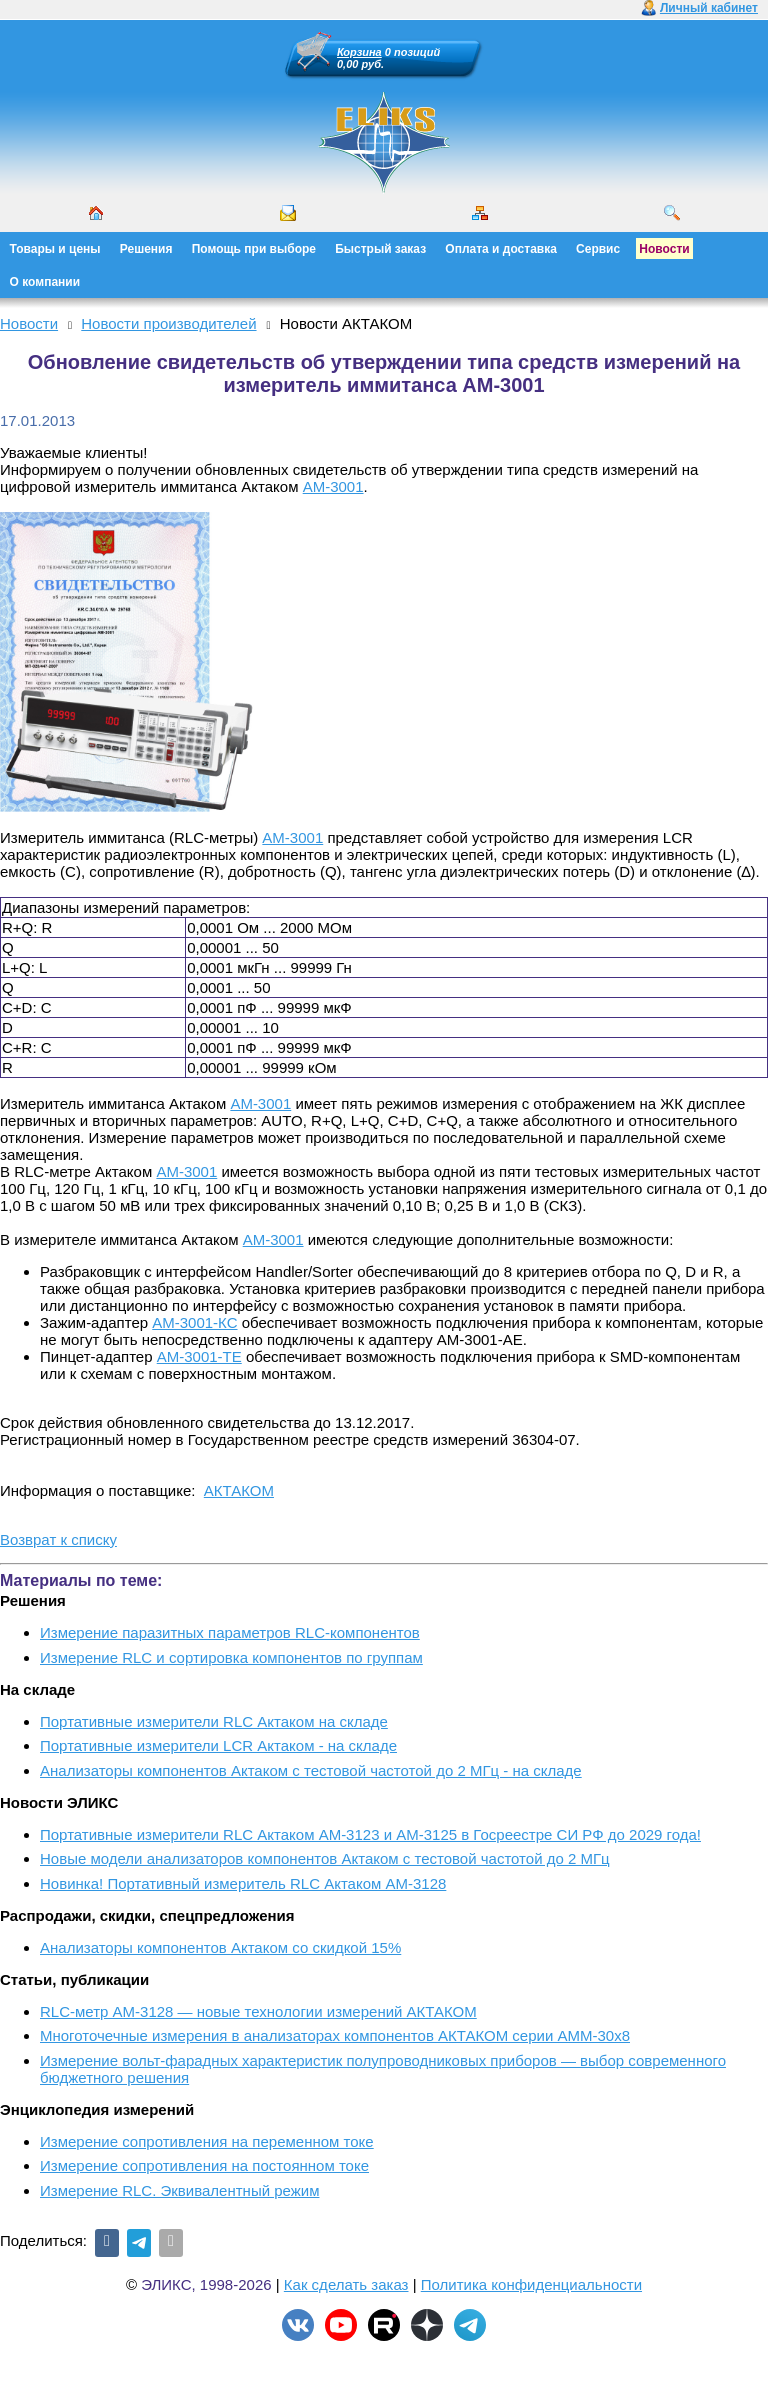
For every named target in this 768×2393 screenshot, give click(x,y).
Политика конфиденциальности (531, 2284)
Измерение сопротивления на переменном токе (207, 2141)
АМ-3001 (333, 486)
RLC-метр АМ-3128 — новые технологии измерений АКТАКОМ (258, 2011)
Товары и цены (55, 249)
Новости (664, 249)
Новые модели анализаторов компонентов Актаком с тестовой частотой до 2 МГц (325, 1858)
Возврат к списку (58, 1539)
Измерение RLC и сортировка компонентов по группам (231, 1657)
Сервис (598, 249)
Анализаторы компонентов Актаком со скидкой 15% (220, 1947)
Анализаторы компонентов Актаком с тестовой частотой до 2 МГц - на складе (311, 1770)
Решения (146, 249)
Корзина (359, 52)
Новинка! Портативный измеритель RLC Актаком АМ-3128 (243, 1883)
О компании (45, 282)
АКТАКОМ (239, 1490)
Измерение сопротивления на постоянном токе (204, 2165)
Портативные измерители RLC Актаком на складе (214, 1721)
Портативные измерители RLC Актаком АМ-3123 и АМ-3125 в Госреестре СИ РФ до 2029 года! (370, 1834)
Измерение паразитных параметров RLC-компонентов (230, 1632)
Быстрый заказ (380, 249)
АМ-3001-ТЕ (199, 1356)
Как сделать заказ (346, 2284)
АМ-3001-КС (194, 1322)
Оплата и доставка (501, 249)
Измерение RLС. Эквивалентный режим (179, 2190)
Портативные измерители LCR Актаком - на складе (218, 1745)
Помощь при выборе (254, 249)
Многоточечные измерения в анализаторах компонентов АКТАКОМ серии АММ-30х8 (335, 2035)
